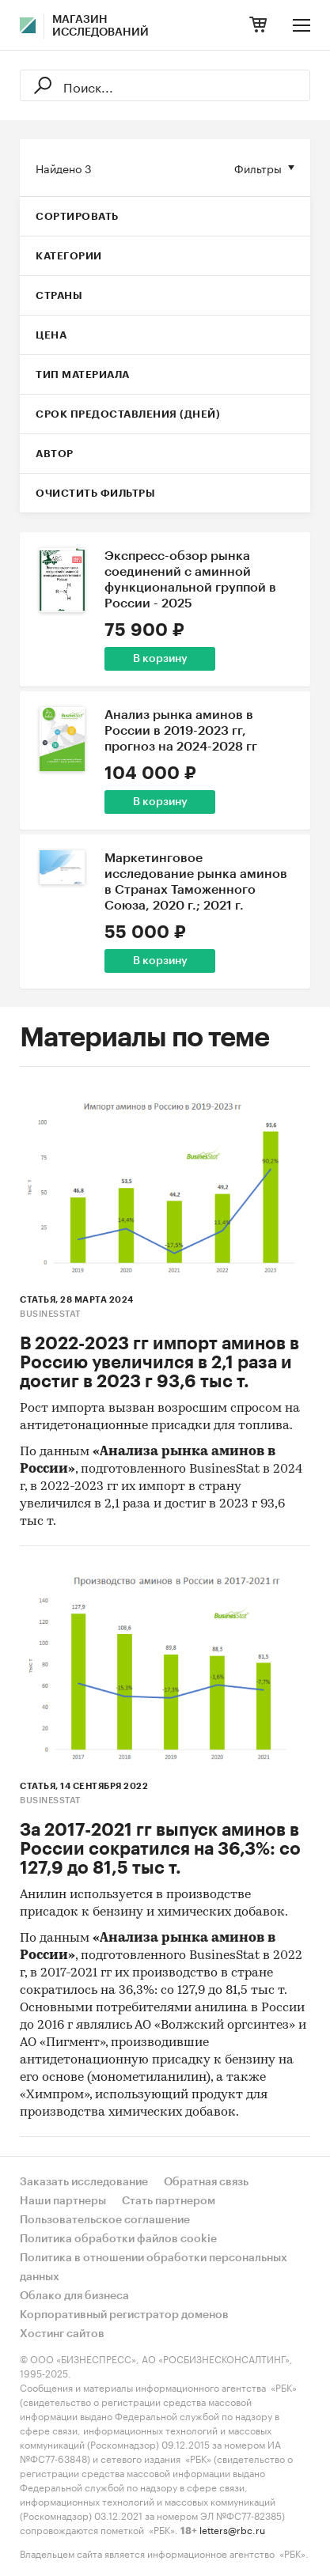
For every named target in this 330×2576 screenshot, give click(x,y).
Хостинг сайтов (62, 2334)
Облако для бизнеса (74, 2296)
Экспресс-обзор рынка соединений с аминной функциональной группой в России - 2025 (190, 580)
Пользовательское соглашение (105, 2220)
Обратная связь (206, 2182)
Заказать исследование (84, 2182)
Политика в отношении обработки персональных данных (153, 2268)
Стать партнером (168, 2201)
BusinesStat (50, 1314)
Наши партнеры (63, 2201)
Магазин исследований (100, 26)
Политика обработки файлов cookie (118, 2239)
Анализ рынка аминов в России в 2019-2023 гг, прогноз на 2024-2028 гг (180, 731)
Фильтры (258, 167)
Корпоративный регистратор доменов (124, 2315)
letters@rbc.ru (232, 2528)
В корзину (160, 658)
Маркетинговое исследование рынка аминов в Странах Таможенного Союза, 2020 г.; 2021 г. (195, 882)
